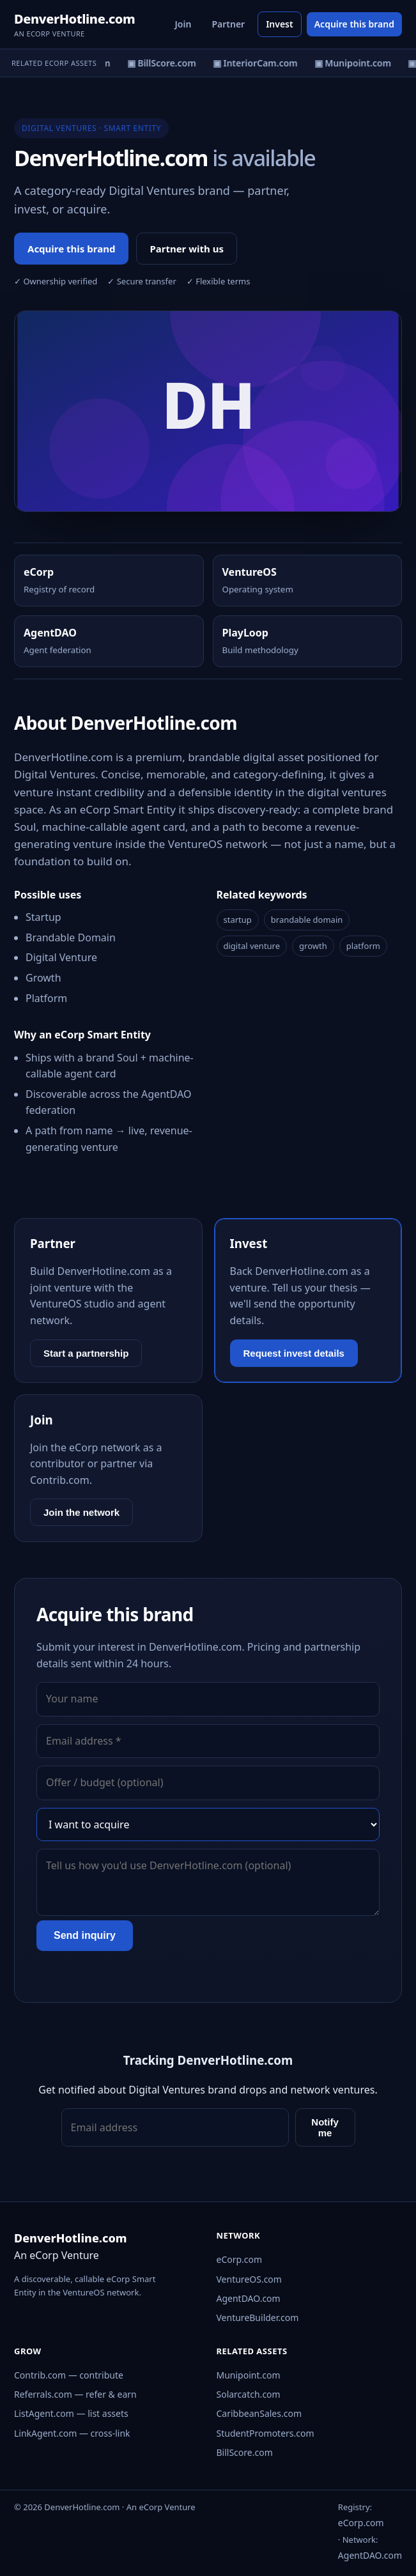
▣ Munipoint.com (354, 63)
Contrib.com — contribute (68, 2375)
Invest (279, 24)
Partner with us (187, 248)
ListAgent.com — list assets (71, 2413)
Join (183, 24)
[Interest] (208, 1824)
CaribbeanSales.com (259, 2413)
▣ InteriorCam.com (257, 63)
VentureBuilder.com (258, 2317)
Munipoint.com (249, 2375)
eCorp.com (240, 2259)
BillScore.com (245, 2452)
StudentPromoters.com (265, 2433)
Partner (228, 24)
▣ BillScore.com (163, 63)
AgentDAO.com (249, 2298)
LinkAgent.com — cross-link (72, 2433)
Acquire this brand (354, 24)
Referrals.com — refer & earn (75, 2394)
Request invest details (293, 1353)
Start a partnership (85, 1353)
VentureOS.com (249, 2279)
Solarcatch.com (249, 2394)
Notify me (325, 2127)
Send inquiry (85, 1935)
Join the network (81, 1512)
